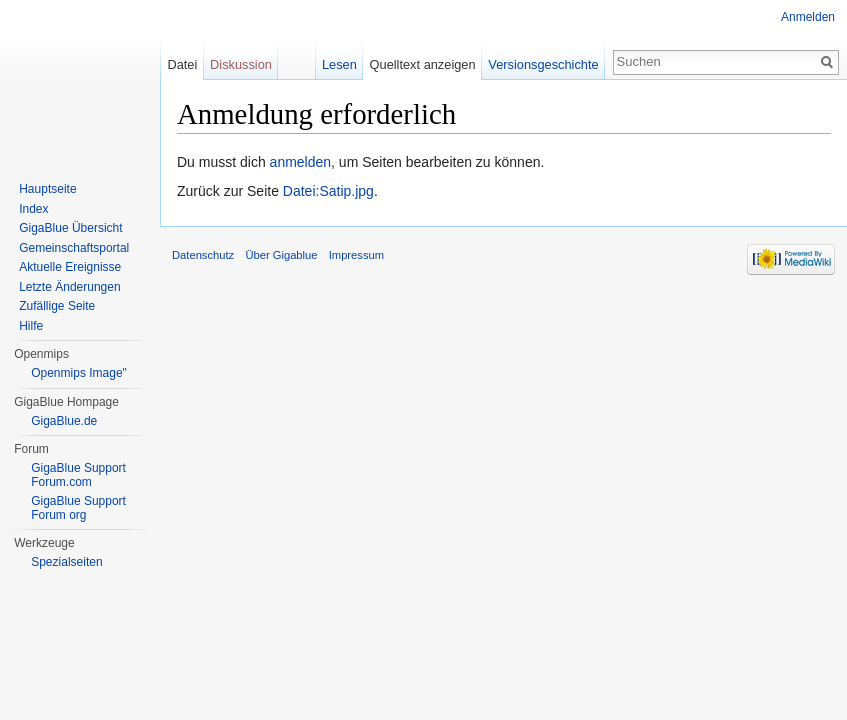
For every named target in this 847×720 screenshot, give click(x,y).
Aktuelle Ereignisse (70, 267)
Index (33, 209)
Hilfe (31, 326)
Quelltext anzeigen (423, 64)
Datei (182, 64)
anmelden (301, 162)
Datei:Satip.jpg (328, 191)
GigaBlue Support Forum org (78, 508)
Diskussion (241, 64)
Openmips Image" (79, 373)
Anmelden (808, 17)
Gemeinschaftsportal (74, 248)
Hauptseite (47, 189)
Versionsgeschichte (543, 64)
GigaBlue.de (64, 421)
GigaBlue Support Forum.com (78, 475)
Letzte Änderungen (69, 287)
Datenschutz (203, 255)
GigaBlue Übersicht (70, 228)
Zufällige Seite (57, 306)
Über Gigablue (281, 255)
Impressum (356, 255)
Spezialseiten (66, 562)
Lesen (339, 64)
